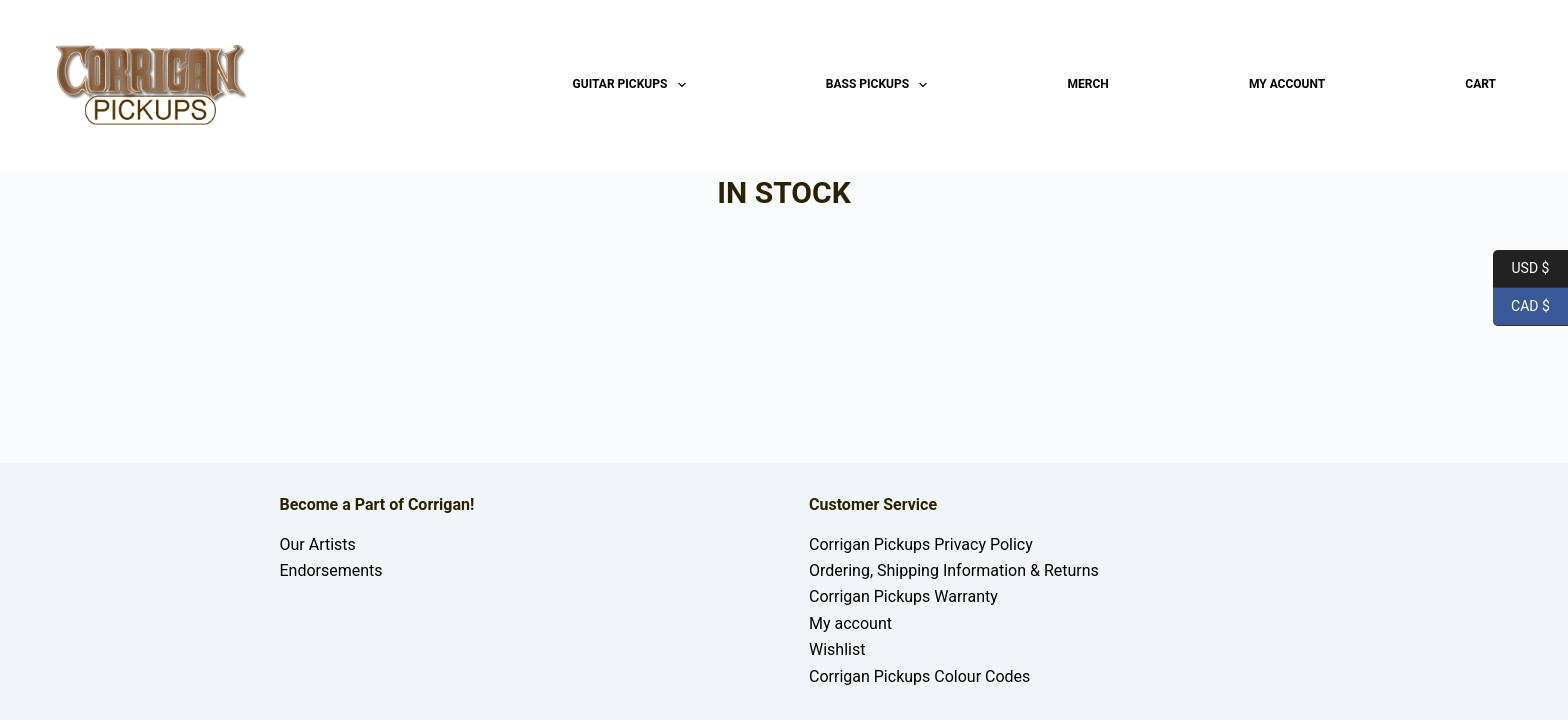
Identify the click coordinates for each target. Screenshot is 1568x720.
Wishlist (837, 649)
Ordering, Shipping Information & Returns (954, 570)
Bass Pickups (881, 85)
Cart (1480, 84)
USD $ (1521, 269)
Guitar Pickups (633, 85)
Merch (1088, 84)
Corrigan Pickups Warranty (903, 596)
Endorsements (331, 570)
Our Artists (318, 544)
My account (1287, 84)
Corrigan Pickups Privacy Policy (921, 544)
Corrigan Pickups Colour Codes (919, 676)
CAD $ (1521, 307)
